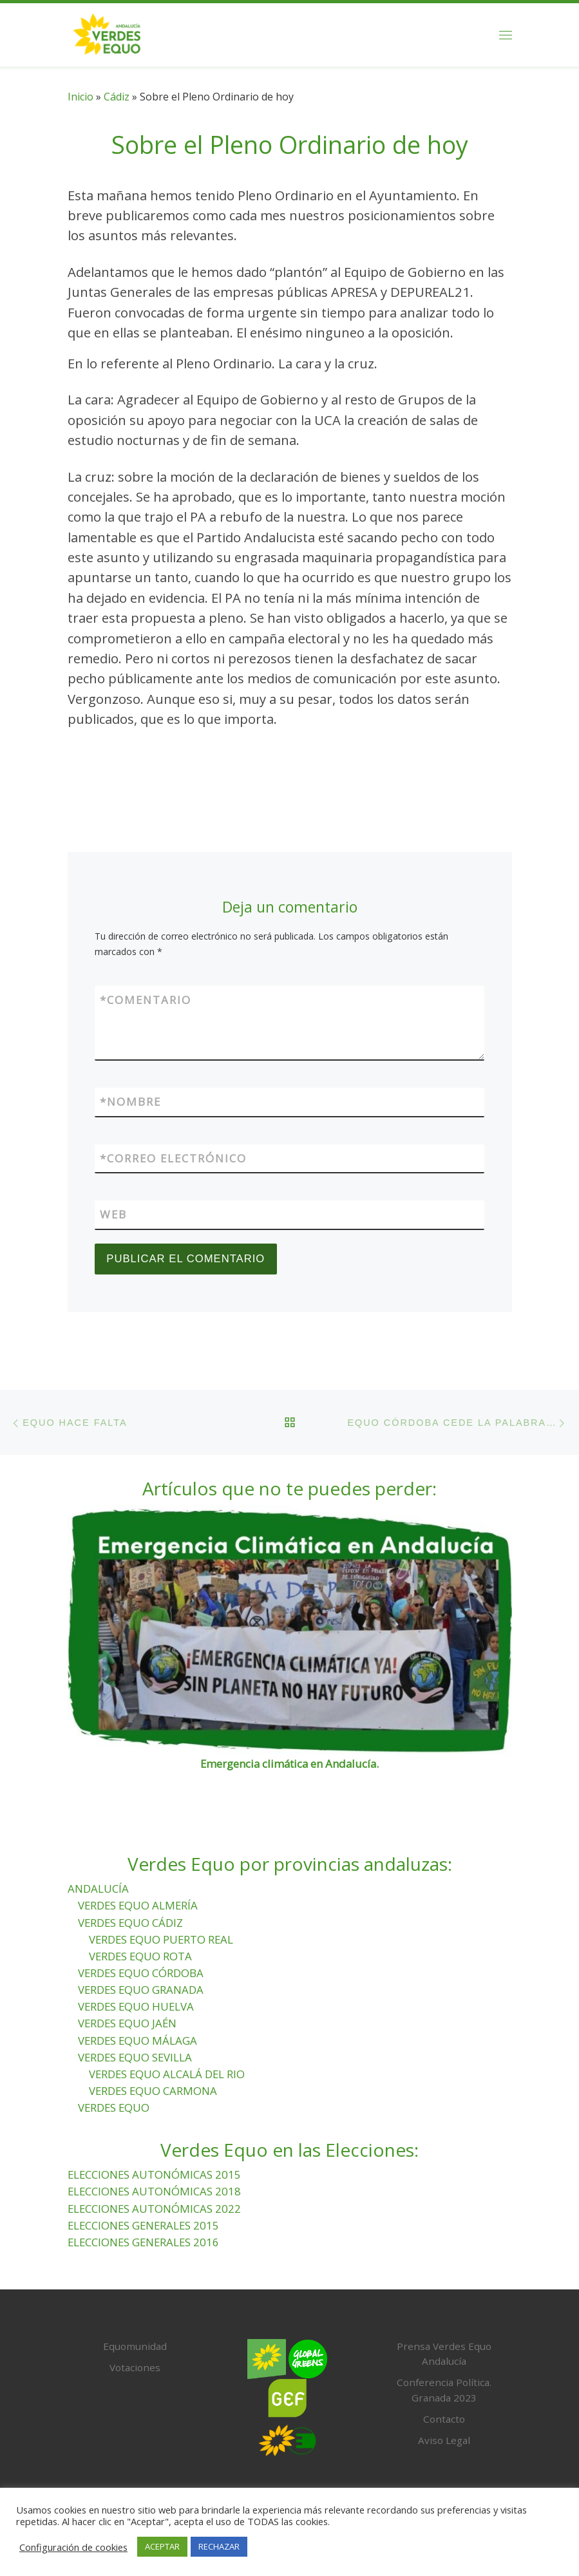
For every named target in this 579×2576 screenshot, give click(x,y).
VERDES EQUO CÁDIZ (130, 1922)
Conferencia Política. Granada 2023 (444, 2390)
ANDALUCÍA (98, 1889)
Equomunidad (135, 2346)
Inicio (80, 97)
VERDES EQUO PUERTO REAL (161, 1939)
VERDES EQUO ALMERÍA (138, 1906)
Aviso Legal (444, 2440)
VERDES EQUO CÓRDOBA (141, 1972)
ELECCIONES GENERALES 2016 (143, 2242)
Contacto (444, 2418)
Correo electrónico (173, 1159)
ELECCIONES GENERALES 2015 (143, 2225)
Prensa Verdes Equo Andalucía (444, 2354)
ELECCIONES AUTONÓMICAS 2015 (154, 2175)
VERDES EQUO (113, 2107)
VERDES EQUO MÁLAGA (137, 2040)
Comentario (145, 1000)
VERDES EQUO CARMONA (153, 2090)
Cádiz (116, 97)
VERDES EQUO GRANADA (141, 1989)
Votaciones (134, 2367)
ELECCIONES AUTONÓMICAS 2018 (154, 2191)
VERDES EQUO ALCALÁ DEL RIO (167, 2074)
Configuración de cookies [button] (73, 2547)
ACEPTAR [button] (162, 2546)
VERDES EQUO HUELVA (136, 2007)
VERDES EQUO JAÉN (127, 2023)
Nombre (130, 1102)
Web (113, 1215)
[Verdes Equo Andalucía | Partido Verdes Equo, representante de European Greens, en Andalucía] (107, 33)
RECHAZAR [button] (219, 2546)
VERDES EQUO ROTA (140, 1956)
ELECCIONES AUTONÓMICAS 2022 (154, 2208)
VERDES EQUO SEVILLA (135, 2057)
